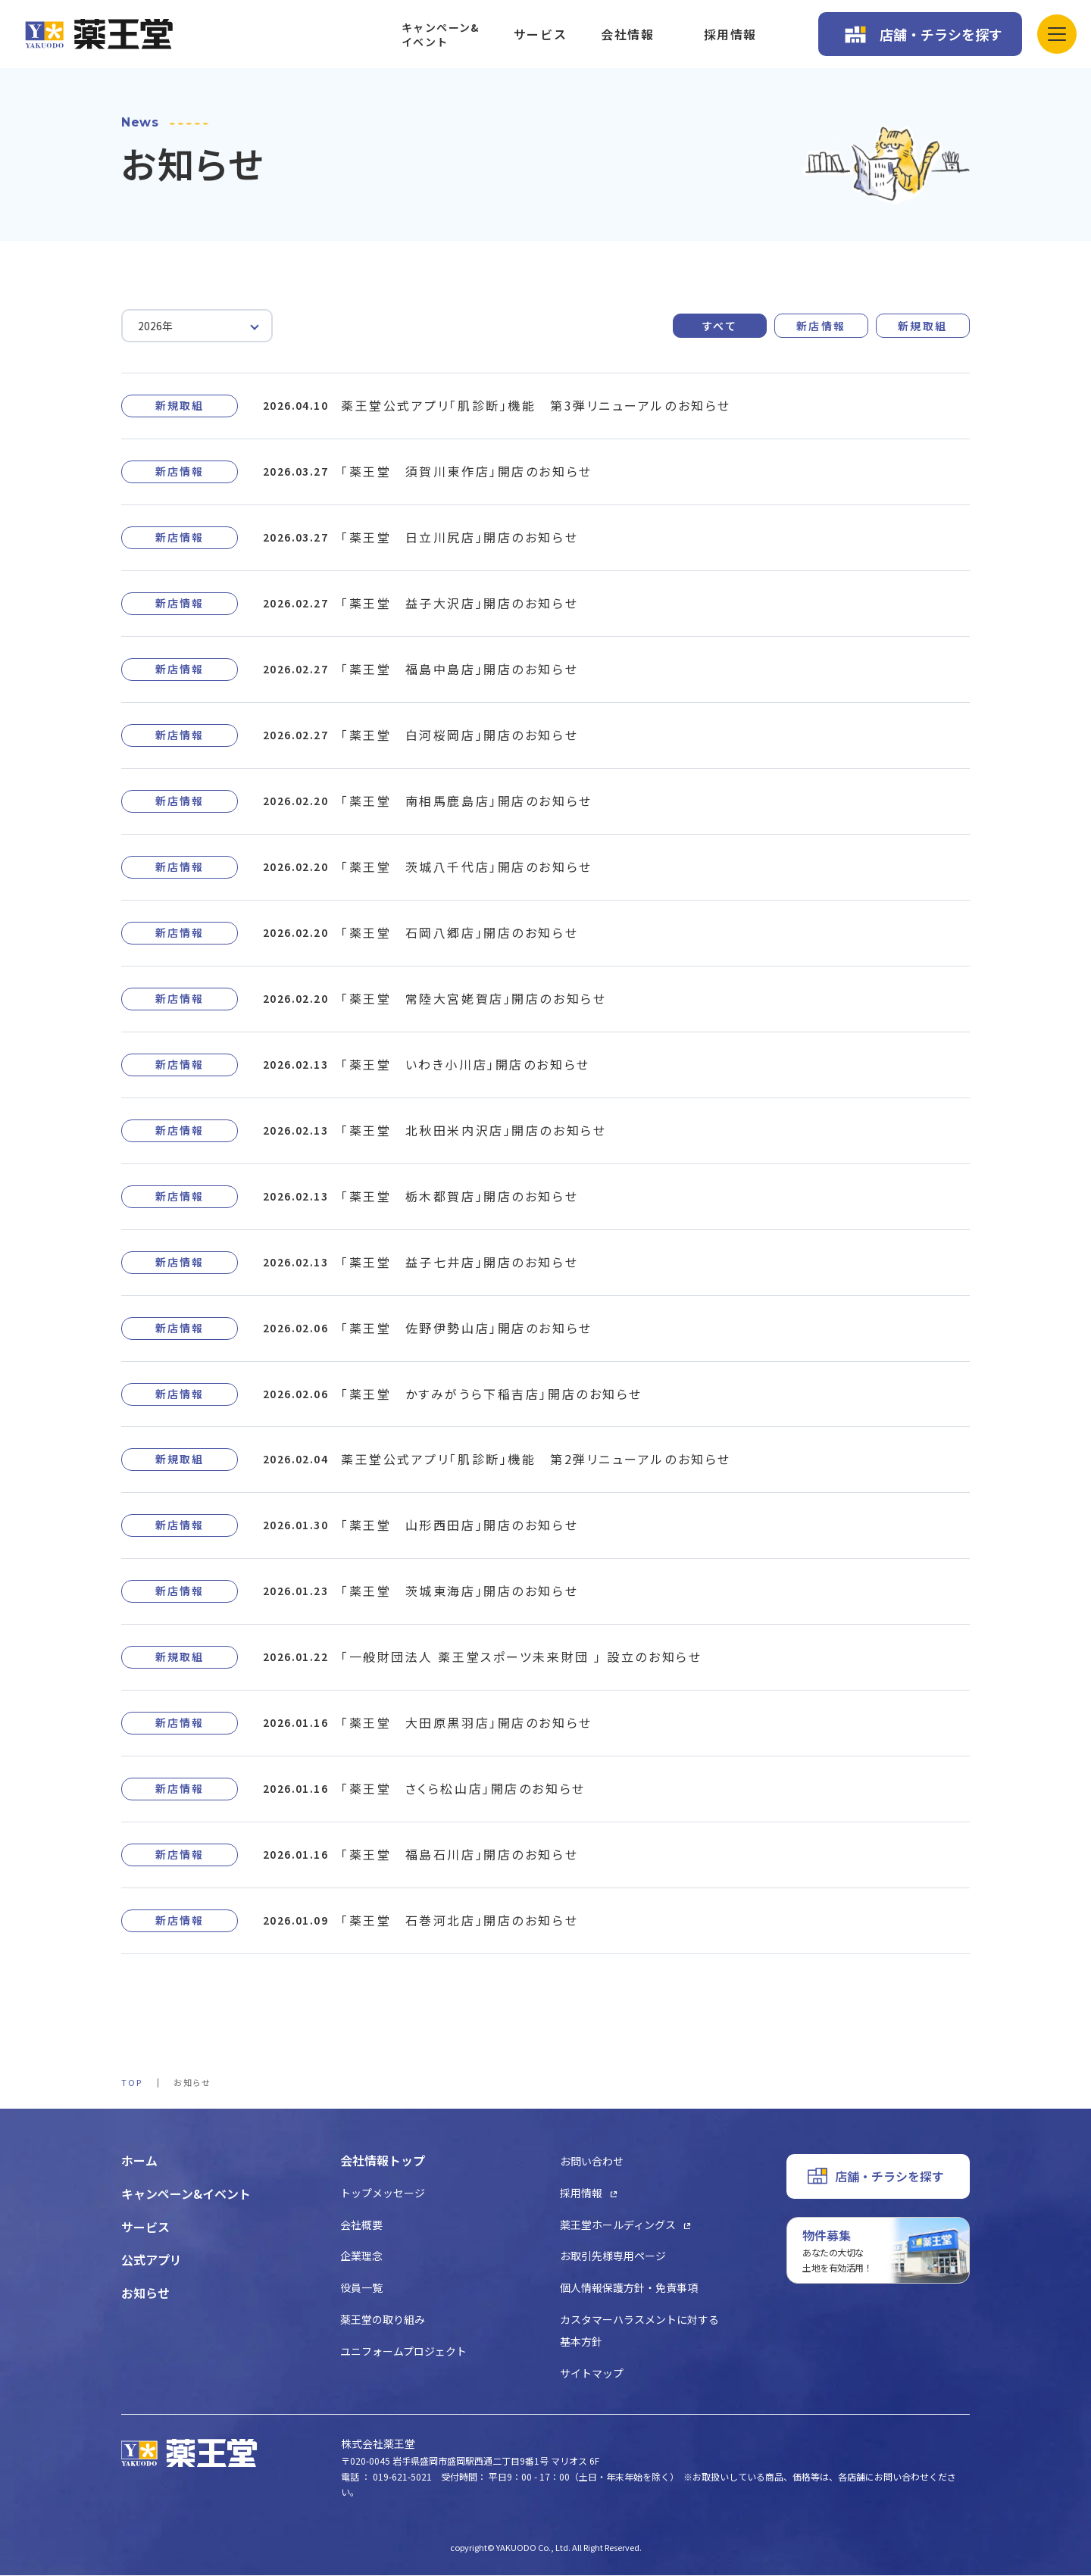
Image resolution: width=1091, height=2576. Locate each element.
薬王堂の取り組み (382, 2320)
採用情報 (730, 34)
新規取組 (923, 325)
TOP (132, 2083)
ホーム (139, 2161)
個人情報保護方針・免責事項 (629, 2288)
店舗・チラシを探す (941, 34)
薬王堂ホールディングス (618, 2224)
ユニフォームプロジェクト (403, 2351)
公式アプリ (151, 2260)
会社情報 (627, 34)
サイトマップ (592, 2373)
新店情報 (821, 325)
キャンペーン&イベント (441, 34)
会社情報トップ (382, 2161)
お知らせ (145, 2293)
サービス (540, 34)
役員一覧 (361, 2288)
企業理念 (361, 2256)
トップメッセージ (382, 2193)
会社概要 (361, 2224)
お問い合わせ (592, 2161)
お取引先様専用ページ (613, 2256)
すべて (720, 325)
